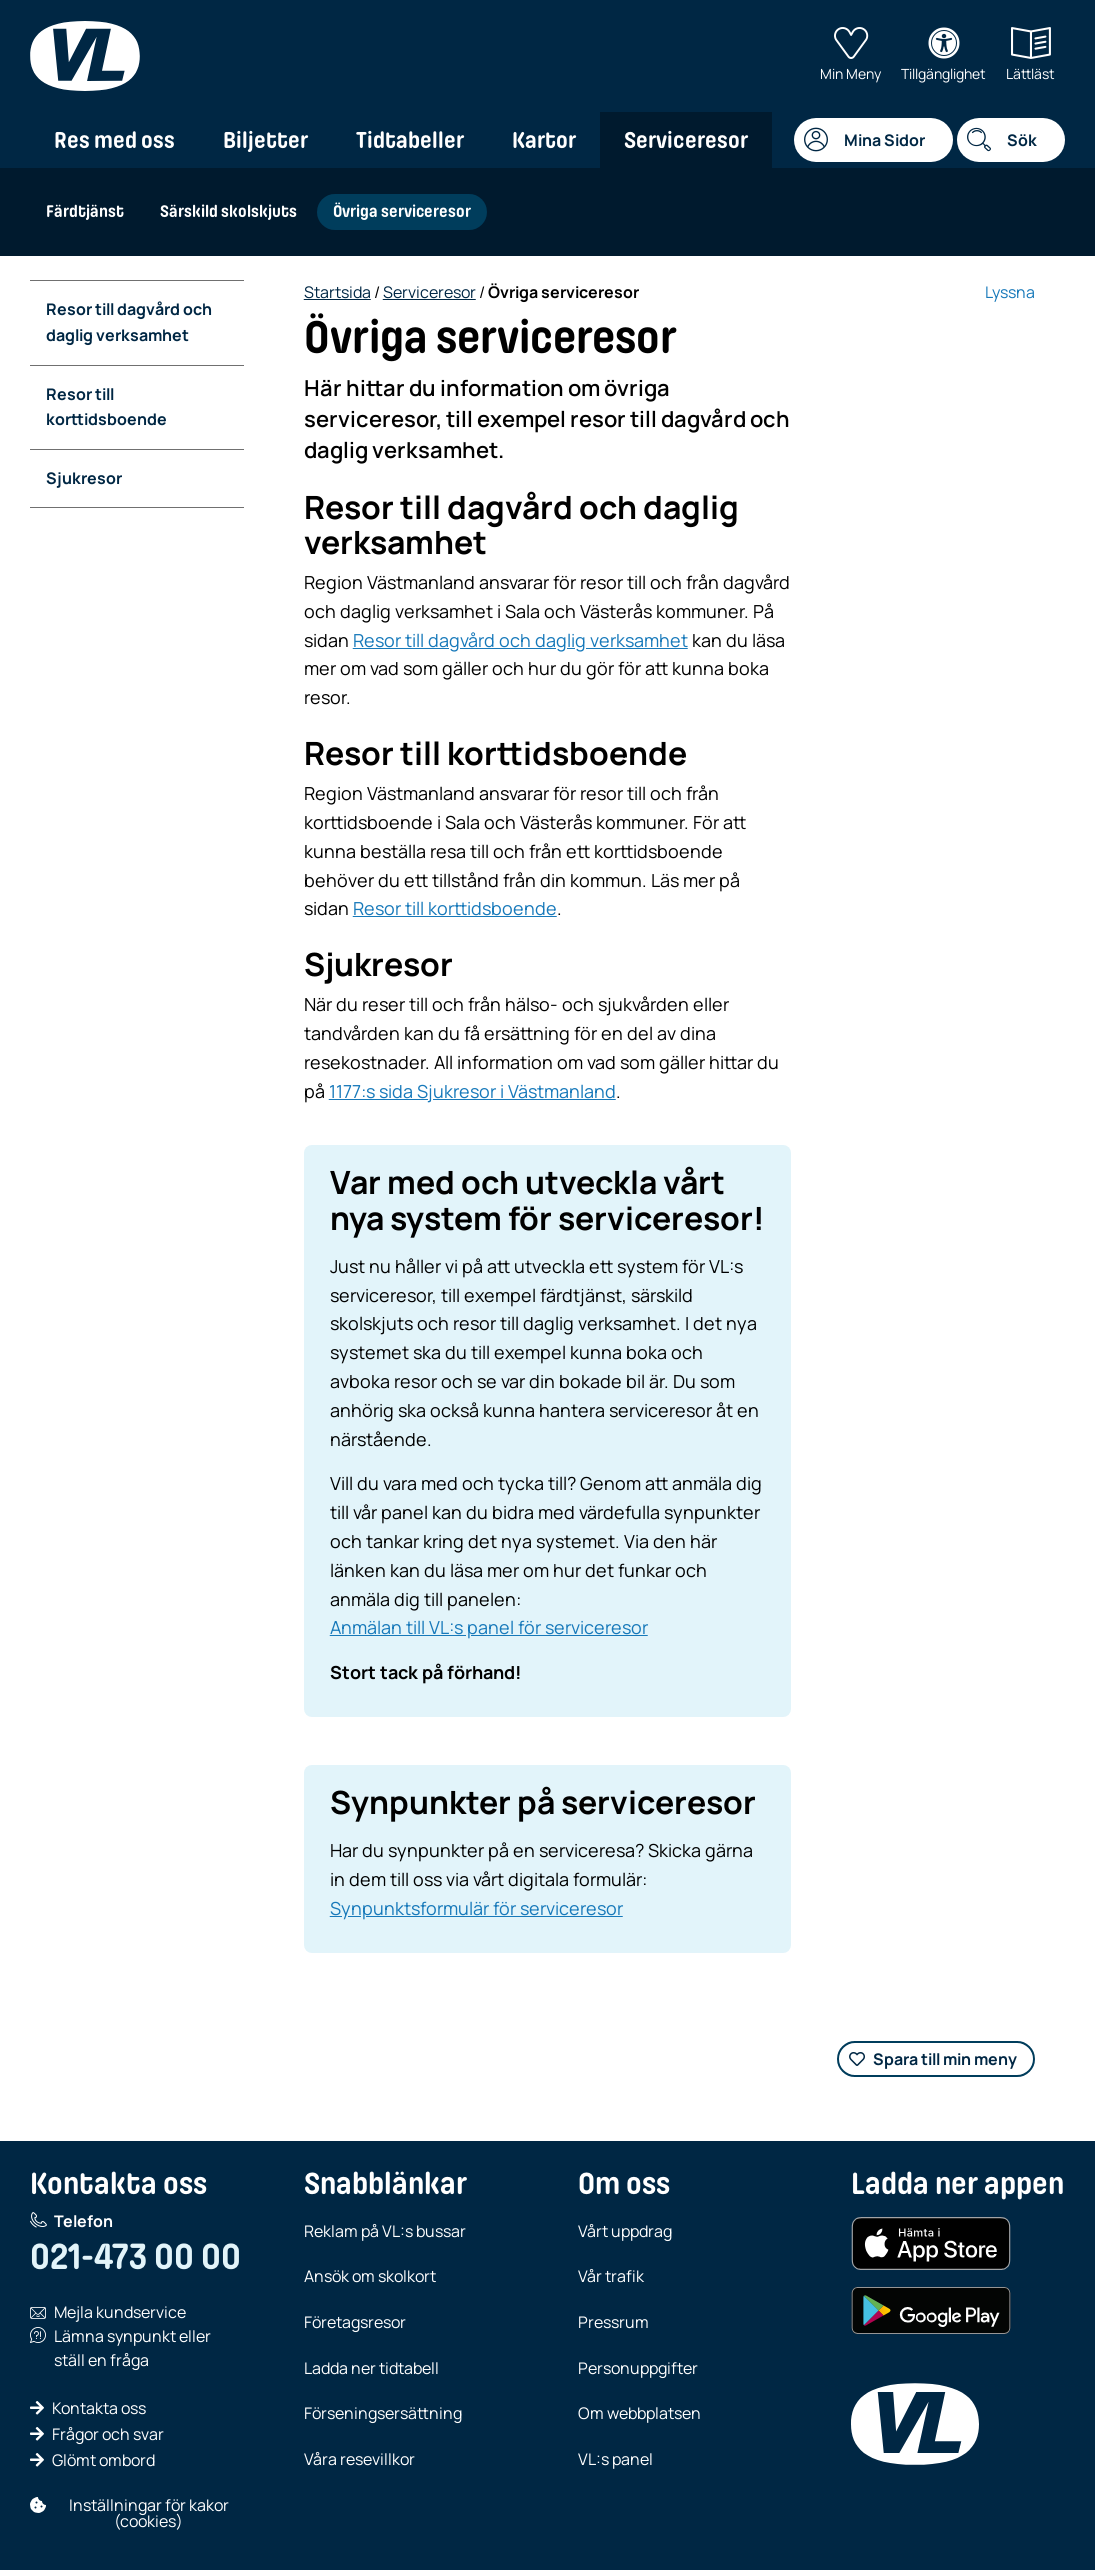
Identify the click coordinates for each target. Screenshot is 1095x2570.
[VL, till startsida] (85, 56)
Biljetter (265, 140)
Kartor (544, 140)
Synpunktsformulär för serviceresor (476, 1908)
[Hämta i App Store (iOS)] (931, 2244)
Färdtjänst (85, 211)
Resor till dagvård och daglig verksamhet (129, 322)
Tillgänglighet (943, 55)
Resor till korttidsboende (106, 407)
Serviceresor (686, 140)
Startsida (337, 292)
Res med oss (114, 140)
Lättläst (1030, 55)
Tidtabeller (410, 140)
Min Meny (850, 55)
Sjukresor (84, 478)
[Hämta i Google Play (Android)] (931, 2311)
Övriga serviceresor (402, 211)
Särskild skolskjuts (228, 211)
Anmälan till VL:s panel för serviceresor (489, 1627)
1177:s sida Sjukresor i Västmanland (472, 1091)
